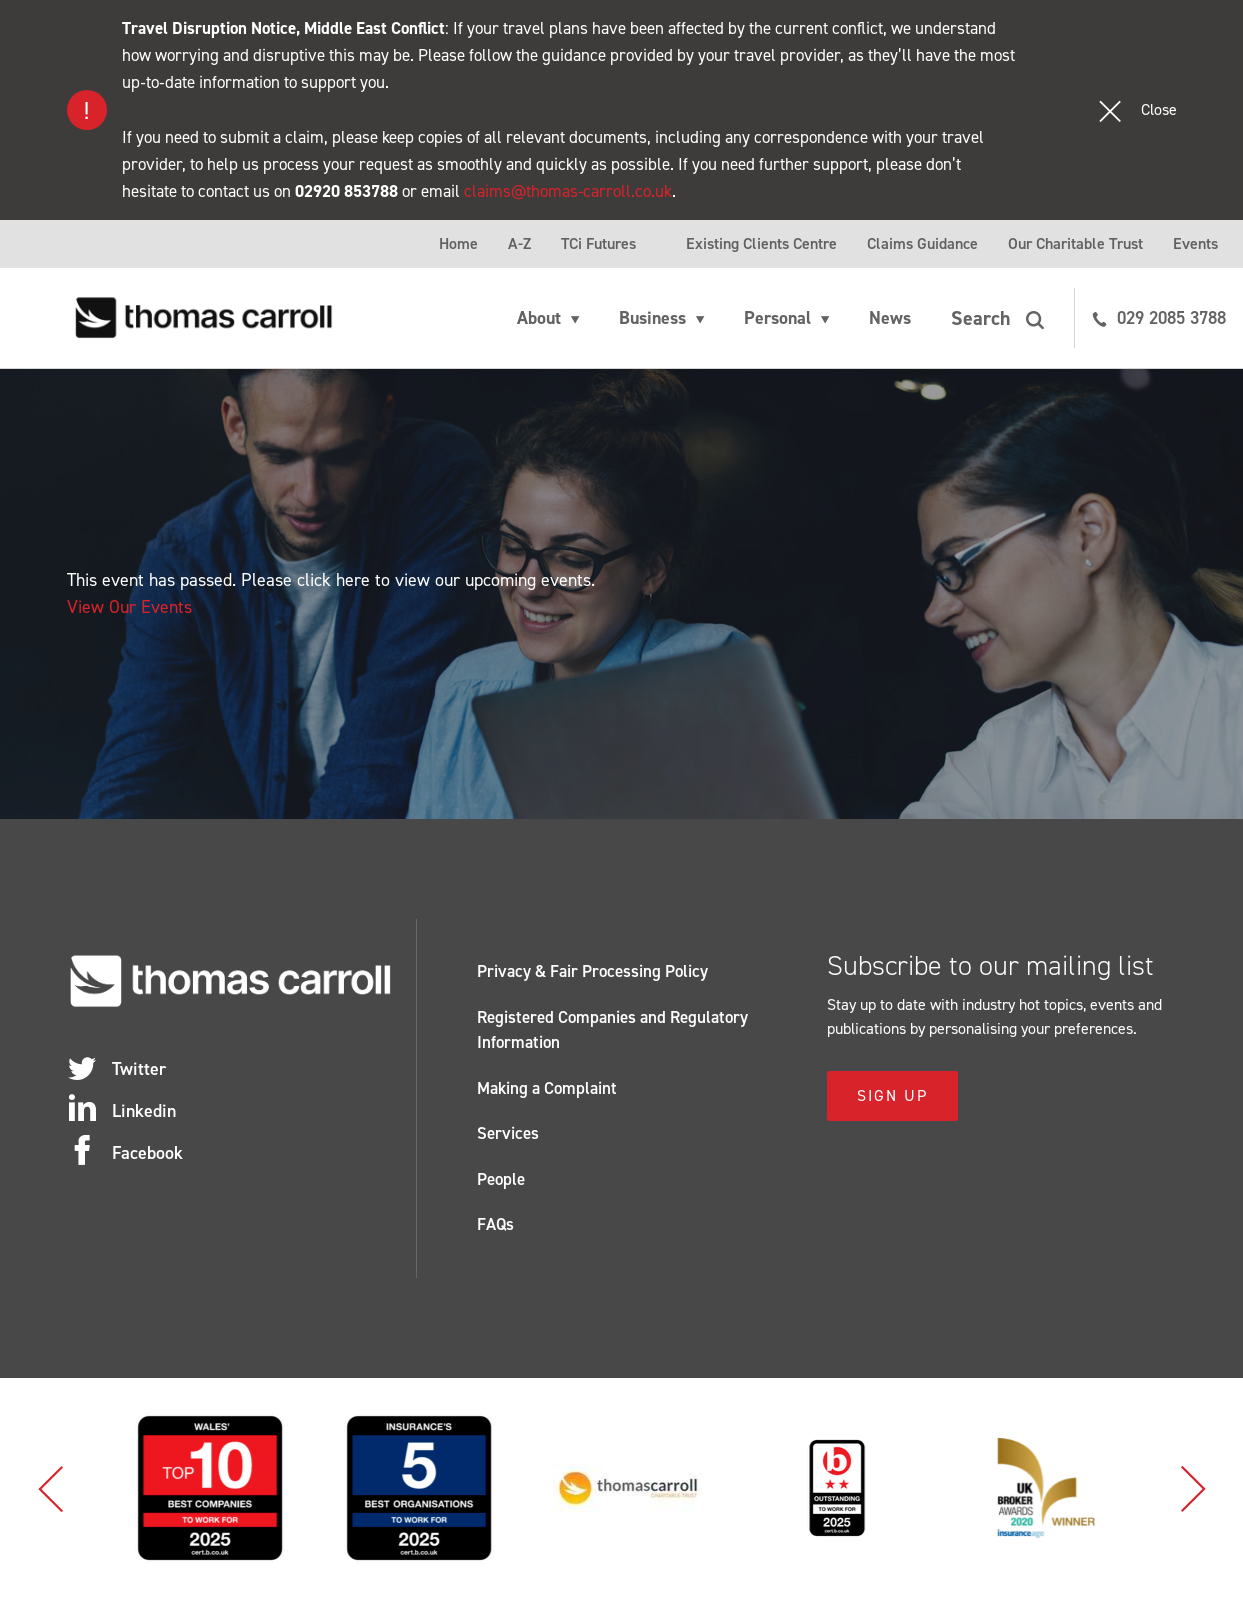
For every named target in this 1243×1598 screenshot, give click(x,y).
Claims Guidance (922, 243)
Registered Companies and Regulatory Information (612, 1030)
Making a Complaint (547, 1088)
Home (458, 243)
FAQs (495, 1224)
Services (508, 1133)
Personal (777, 318)
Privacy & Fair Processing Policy (592, 971)
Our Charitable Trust (1075, 243)
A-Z (519, 243)
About (539, 318)
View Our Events (129, 607)
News (890, 318)
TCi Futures (598, 243)
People (501, 1179)
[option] (239, 1488)
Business (652, 318)
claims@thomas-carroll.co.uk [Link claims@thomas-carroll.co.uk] (568, 191)
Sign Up (892, 1095)
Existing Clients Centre (761, 243)
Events (1195, 243)
